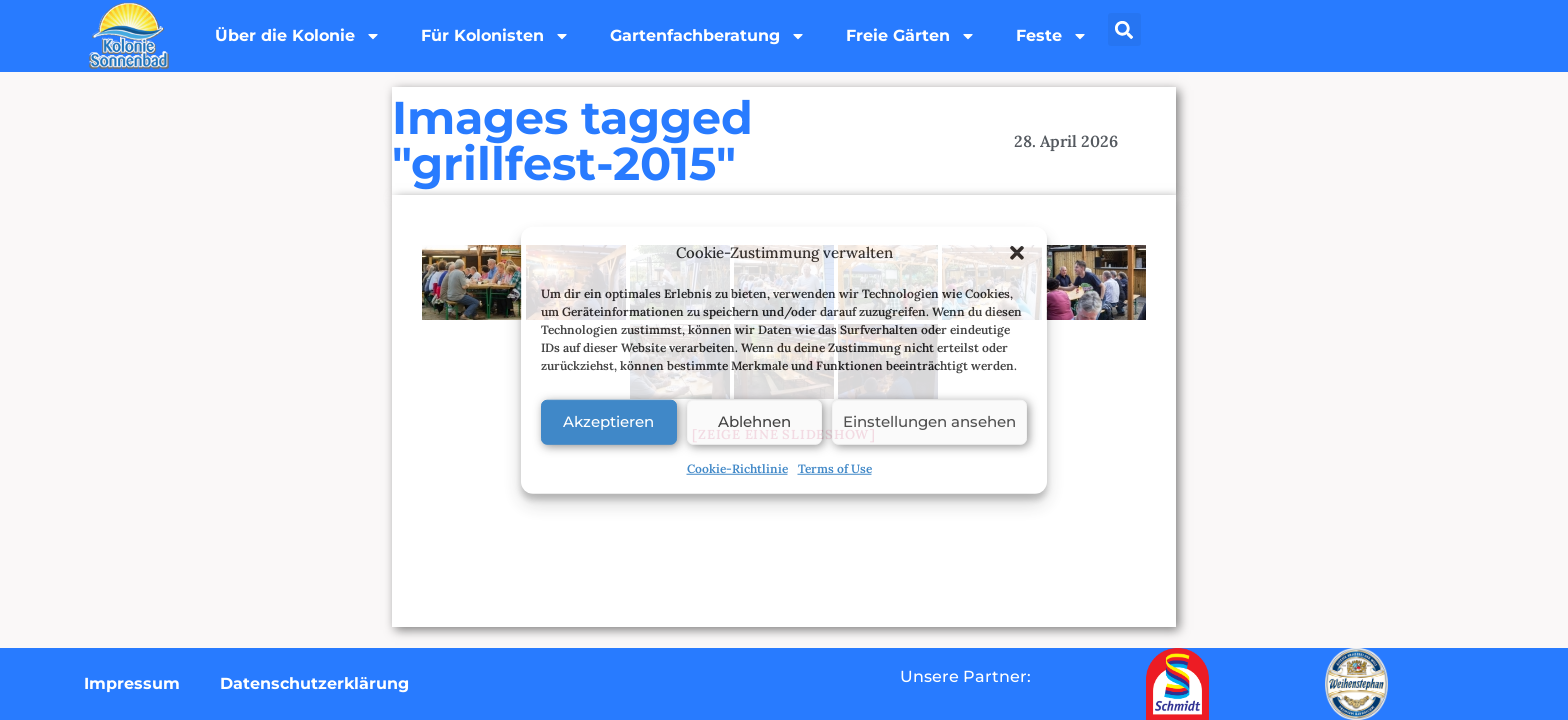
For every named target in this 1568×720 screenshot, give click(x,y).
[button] (1017, 253)
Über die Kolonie (298, 36)
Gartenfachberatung (708, 36)
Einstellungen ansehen (929, 421)
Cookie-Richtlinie (737, 467)
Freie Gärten (911, 36)
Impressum (132, 683)
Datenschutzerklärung (314, 683)
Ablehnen (754, 421)
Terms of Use (835, 467)
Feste (1052, 36)
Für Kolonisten (495, 36)
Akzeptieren (608, 421)
